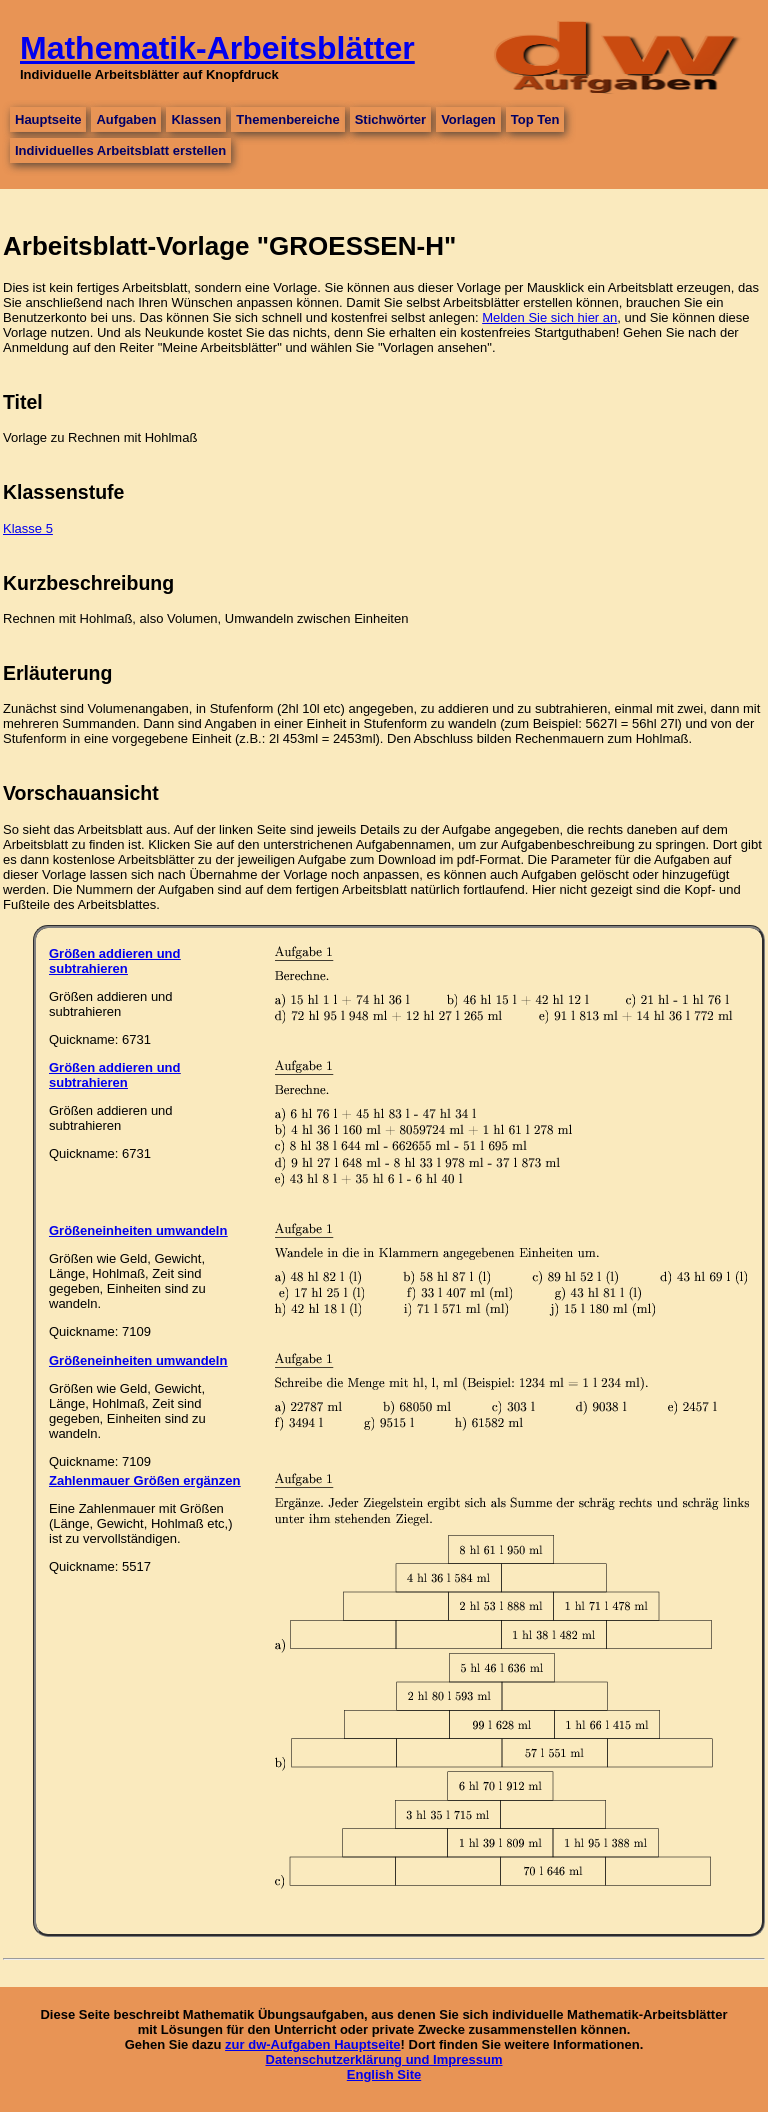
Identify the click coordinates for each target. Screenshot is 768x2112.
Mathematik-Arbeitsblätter (217, 48)
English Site (384, 2074)
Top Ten (535, 119)
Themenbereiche (287, 119)
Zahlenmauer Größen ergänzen (144, 1480)
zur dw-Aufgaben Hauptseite (313, 2044)
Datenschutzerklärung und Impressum (384, 2059)
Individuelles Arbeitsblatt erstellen (120, 150)
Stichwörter (391, 119)
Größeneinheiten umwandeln (138, 1230)
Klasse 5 (28, 528)
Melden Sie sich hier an (549, 317)
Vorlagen (468, 119)
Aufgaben (126, 119)
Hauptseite (48, 119)
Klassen (196, 119)
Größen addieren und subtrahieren (114, 961)
